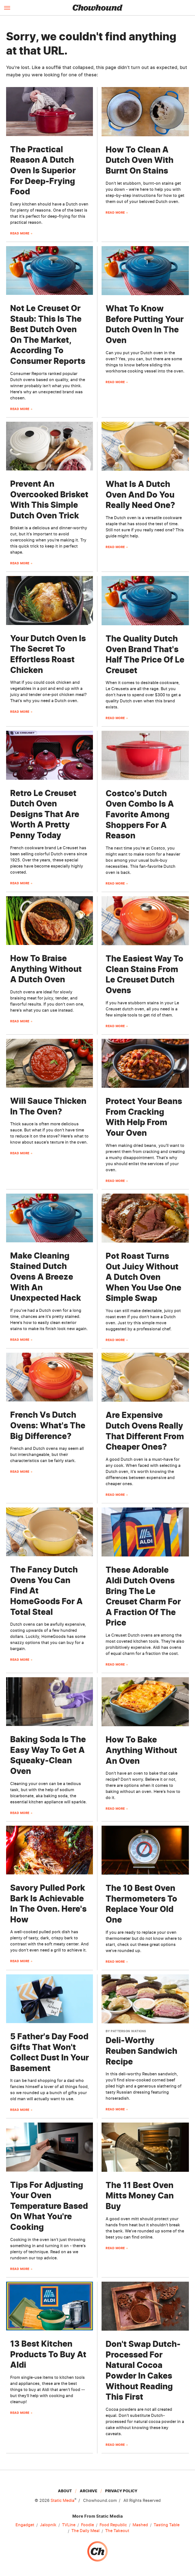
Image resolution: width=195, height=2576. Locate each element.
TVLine (68, 2525)
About (65, 2490)
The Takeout (117, 2531)
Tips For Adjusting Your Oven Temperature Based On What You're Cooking (49, 2206)
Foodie (87, 2525)
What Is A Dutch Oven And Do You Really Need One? (140, 494)
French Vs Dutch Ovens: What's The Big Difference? (47, 1425)
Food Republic (113, 2525)
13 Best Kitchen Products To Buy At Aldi (48, 2354)
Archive (88, 2490)
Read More (19, 233)
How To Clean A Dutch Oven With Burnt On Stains (139, 160)
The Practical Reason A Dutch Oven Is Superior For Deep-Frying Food (43, 170)
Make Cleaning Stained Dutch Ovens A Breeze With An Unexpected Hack (45, 1277)
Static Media (62, 2500)
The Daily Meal (85, 2531)
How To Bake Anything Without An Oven (141, 1750)
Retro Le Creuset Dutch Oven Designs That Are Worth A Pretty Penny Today (44, 814)
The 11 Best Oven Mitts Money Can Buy (140, 2195)
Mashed (140, 2525)
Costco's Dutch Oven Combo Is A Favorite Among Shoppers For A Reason (140, 814)
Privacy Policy (121, 2490)
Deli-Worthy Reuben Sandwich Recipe (141, 2050)
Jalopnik (48, 2525)
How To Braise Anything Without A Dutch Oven (46, 968)
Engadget (24, 2525)
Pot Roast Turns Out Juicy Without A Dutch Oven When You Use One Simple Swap (143, 1277)
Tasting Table (167, 2525)
